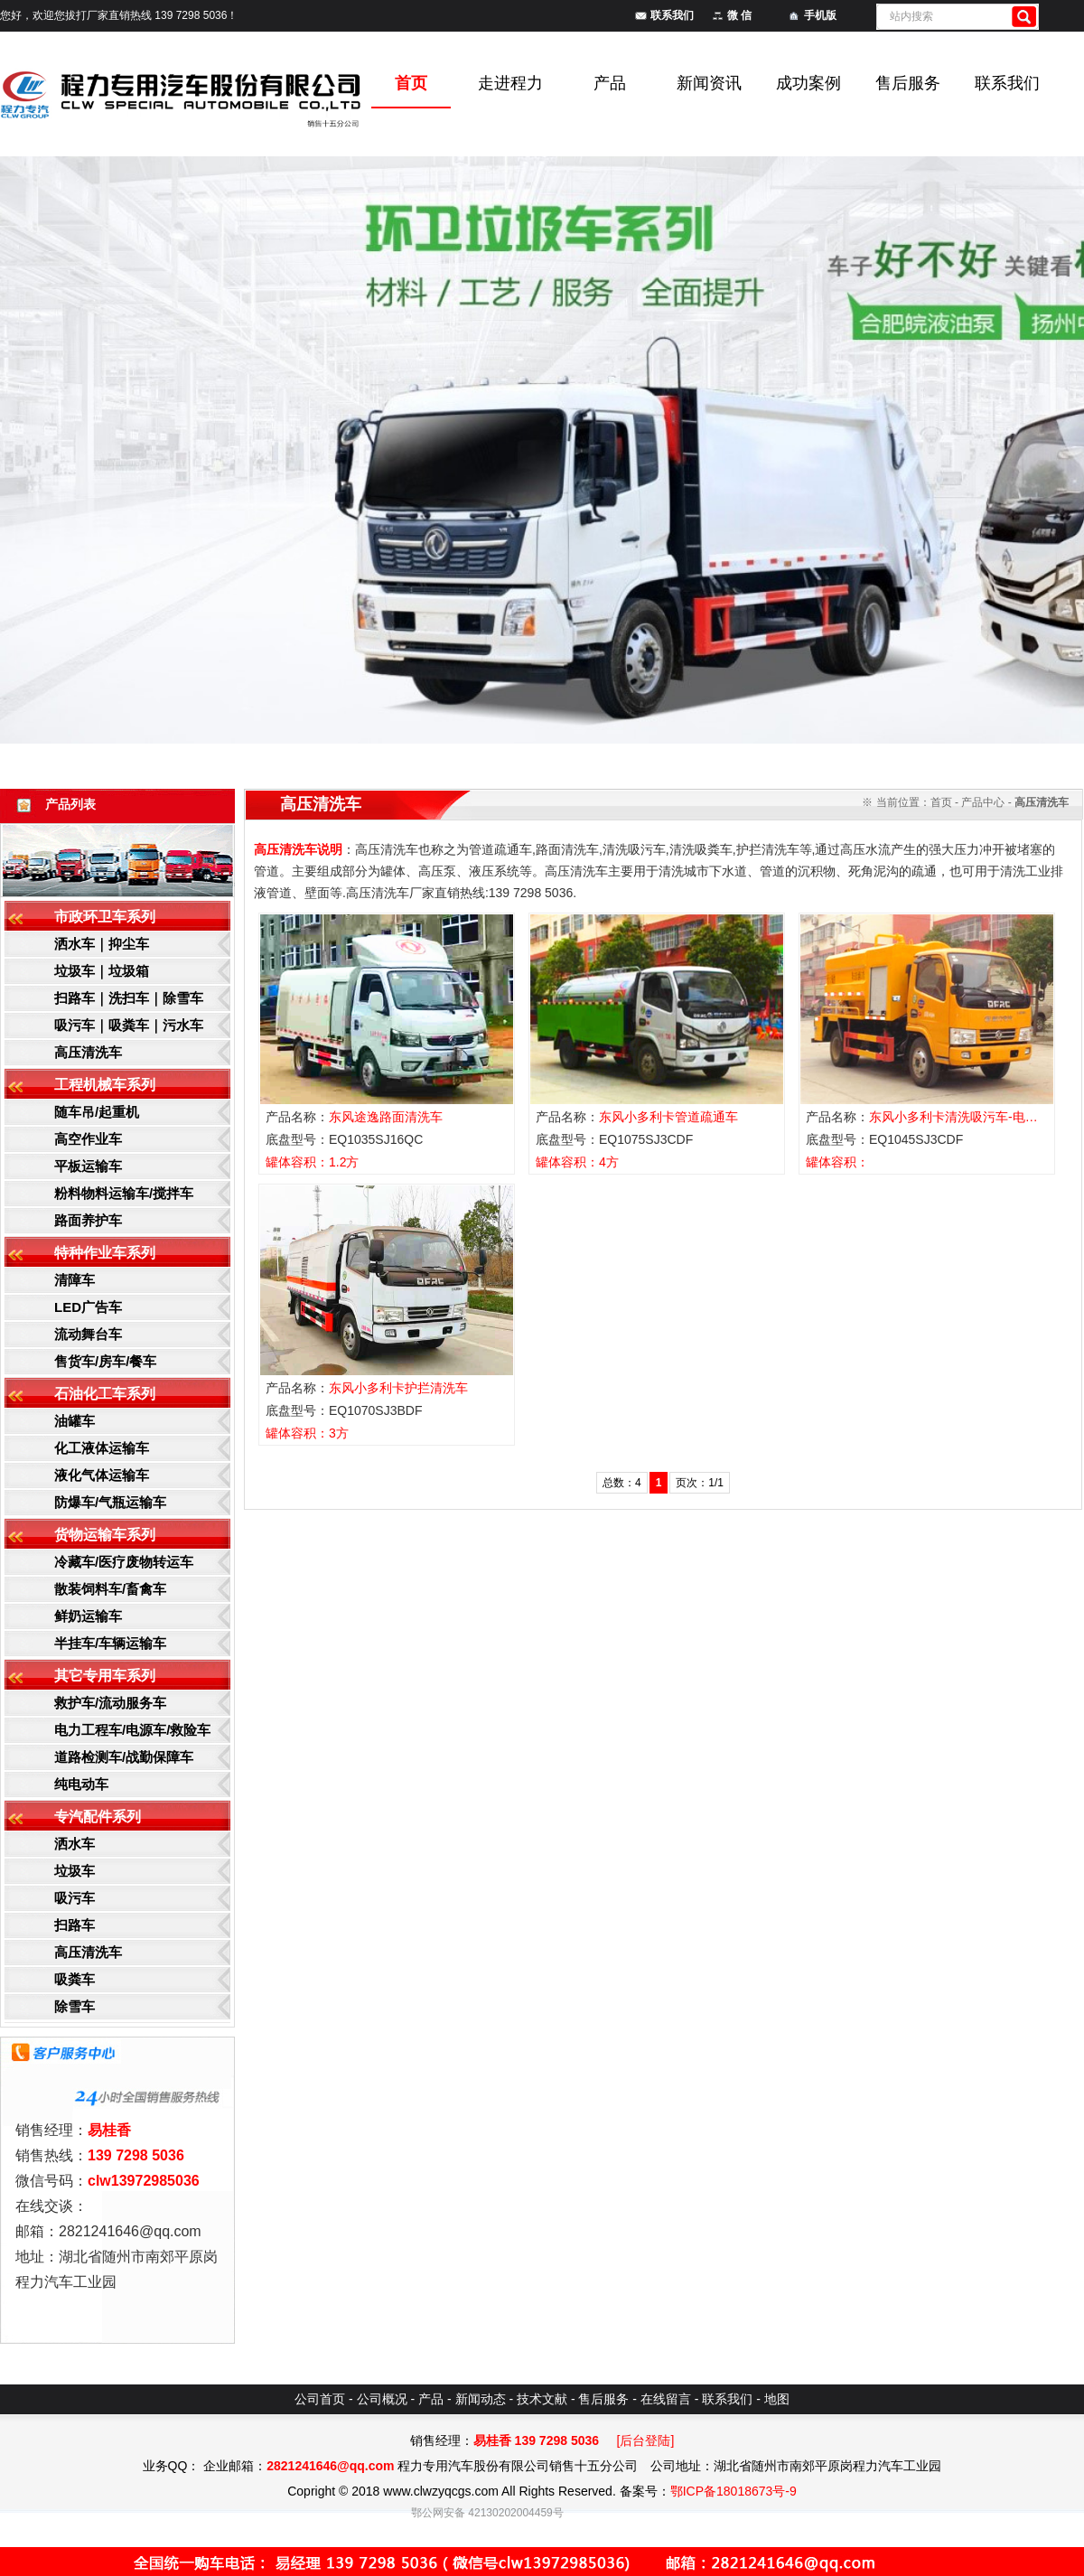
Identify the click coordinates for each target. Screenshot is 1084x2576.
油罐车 (74, 1421)
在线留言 (665, 2399)
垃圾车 (74, 1870)
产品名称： (354, 1117)
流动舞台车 (88, 1334)
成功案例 (808, 83)
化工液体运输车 (101, 1448)
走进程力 (510, 83)
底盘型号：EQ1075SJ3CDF (614, 1139)
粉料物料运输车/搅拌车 (123, 1193)
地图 (777, 2399)
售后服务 (907, 83)
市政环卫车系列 (104, 916)
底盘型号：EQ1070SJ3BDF (344, 1410)
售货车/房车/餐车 (105, 1361)
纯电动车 (81, 1784)
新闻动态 (480, 2399)
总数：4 (622, 1482)
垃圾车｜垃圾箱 (101, 971)
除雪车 (74, 2006)
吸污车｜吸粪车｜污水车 (128, 1025)
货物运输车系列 (104, 1534)
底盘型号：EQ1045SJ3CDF (884, 1139)
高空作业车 (88, 1139)
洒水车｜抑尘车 (101, 943)
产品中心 (983, 802)
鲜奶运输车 (88, 1616)
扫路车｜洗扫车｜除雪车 (128, 998)
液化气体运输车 (101, 1475)
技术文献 (542, 2399)
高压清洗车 (88, 1052)
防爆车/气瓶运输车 (110, 1502)
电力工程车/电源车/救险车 (132, 1730)
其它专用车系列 (104, 1675)
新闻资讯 (709, 83)
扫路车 (74, 1925)
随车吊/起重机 (96, 1111)
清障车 (74, 1280)
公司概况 (382, 2399)
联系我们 (672, 15)
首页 (941, 802)
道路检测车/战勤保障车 (123, 1757)
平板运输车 (88, 1166)
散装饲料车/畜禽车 (110, 1589)
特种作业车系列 (104, 1252)
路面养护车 (88, 1220)
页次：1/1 (700, 1482)
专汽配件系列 (97, 1816)
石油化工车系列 (104, 1393)
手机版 (820, 15)
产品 (609, 83)
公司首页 (319, 2399)
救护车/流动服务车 (110, 1702)
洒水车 (74, 1843)
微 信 (739, 15)
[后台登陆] (646, 2440)
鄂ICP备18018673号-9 (733, 2491)
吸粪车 (74, 1979)
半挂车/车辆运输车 (110, 1643)
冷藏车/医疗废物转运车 (123, 1561)
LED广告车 (88, 1307)
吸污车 (74, 1898)
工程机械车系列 (104, 1084)
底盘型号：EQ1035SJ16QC (344, 1139)
